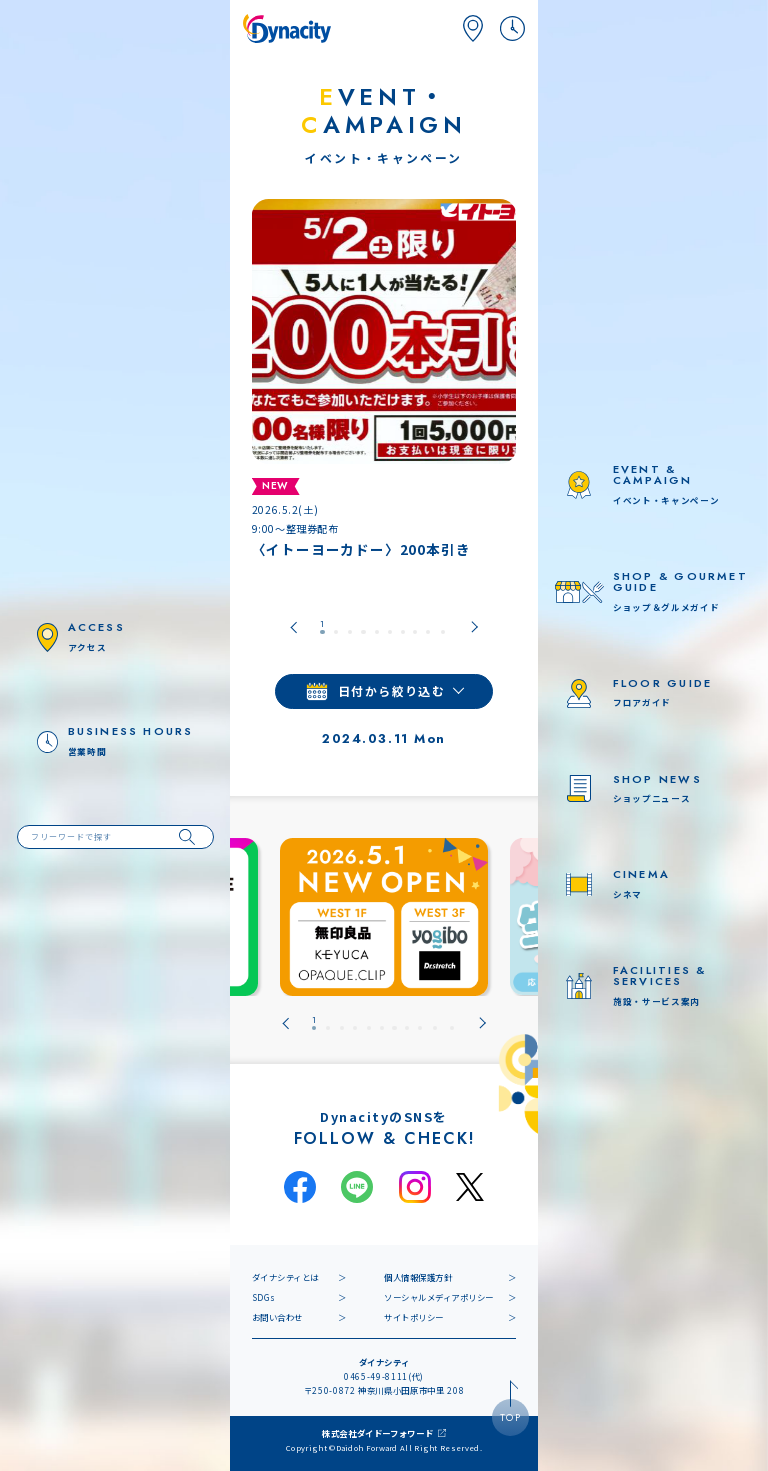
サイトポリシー (414, 1317)
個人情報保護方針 (418, 1277)
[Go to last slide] (293, 627)
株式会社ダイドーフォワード (378, 1433)
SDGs (264, 1297)
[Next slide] (474, 627)
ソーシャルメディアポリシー (439, 1297)
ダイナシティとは (285, 1277)
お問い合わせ (277, 1317)
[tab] (322, 627)
